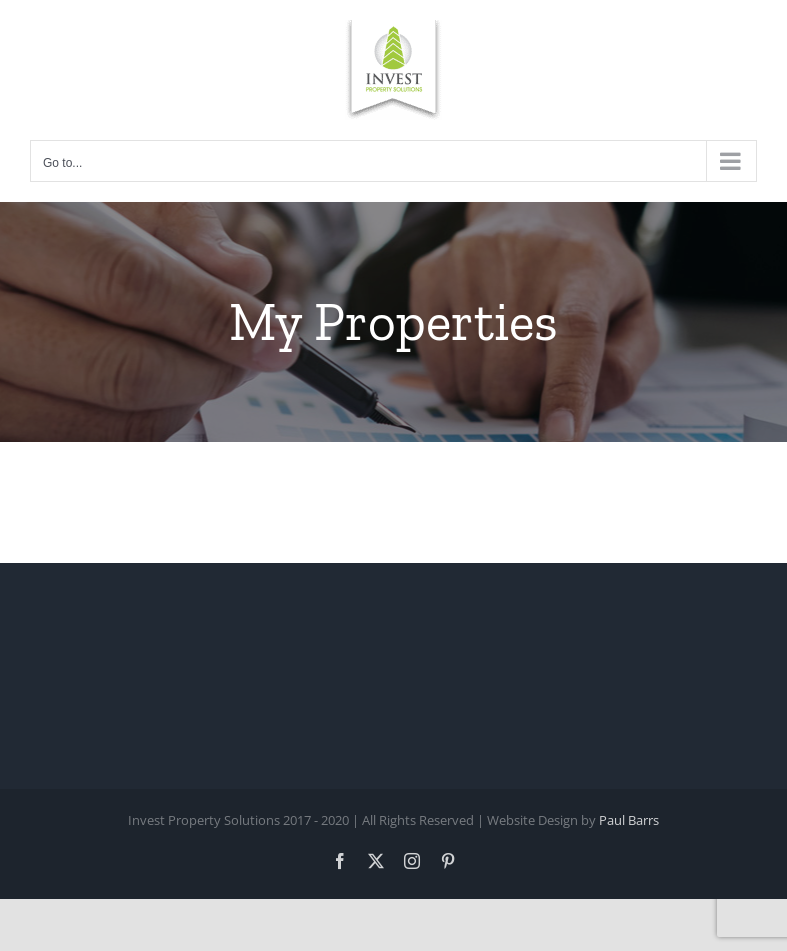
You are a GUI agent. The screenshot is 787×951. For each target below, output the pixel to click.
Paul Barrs (629, 820)
